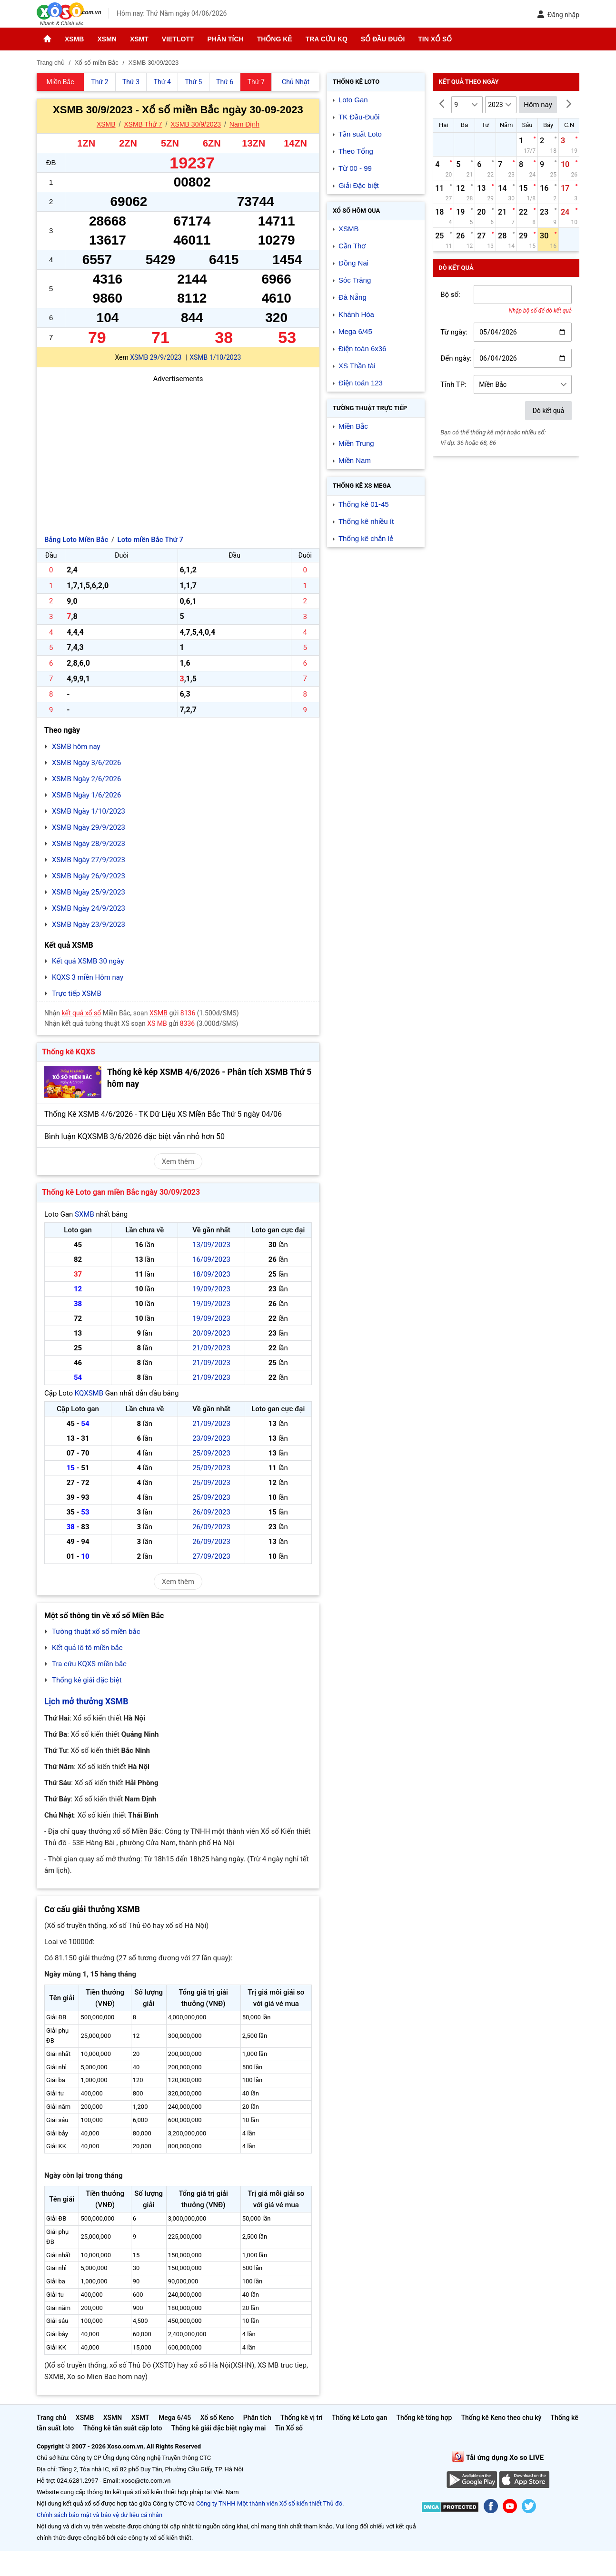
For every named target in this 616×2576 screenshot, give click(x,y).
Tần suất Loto (360, 134)
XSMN (106, 39)
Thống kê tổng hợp (424, 2417)
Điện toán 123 (360, 383)
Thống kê (274, 39)
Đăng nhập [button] (558, 14)
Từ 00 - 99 (355, 168)
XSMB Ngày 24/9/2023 (88, 908)
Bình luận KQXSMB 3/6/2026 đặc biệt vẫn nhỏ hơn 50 (134, 1136)
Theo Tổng (355, 151)
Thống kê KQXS (68, 1051)
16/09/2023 (211, 1259)
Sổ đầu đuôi (383, 39)
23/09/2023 (211, 1438)
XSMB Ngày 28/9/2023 (88, 843)
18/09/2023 (211, 1274)
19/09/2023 (211, 1289)
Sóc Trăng (354, 280)
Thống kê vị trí (301, 2417)
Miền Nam (354, 460)
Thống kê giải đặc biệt (87, 1680)
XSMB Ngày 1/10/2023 (88, 811)
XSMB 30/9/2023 (195, 124)
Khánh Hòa (356, 314)
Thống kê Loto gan (359, 2417)
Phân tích (225, 39)
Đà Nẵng (352, 297)
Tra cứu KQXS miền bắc (89, 1664)
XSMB (74, 39)
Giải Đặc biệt (358, 185)
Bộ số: (450, 294)
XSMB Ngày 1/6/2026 (86, 795)
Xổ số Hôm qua (356, 210)
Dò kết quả (548, 410)
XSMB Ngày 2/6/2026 (86, 779)
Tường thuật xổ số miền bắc (96, 1631)
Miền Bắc (353, 426)
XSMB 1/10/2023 (215, 357)
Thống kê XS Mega (362, 485)
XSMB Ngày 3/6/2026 (86, 762)
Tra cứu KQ (327, 39)
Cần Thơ (352, 246)
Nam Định (244, 124)
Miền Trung (356, 443)
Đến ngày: (456, 358)
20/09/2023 (211, 1333)
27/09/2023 (211, 1556)
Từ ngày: (453, 332)
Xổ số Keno (217, 2417)
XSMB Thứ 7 (143, 124)
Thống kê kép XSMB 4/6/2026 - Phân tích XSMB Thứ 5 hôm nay (209, 1078)
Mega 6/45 (355, 331)
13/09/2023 (211, 1244)
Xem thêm (178, 1161)
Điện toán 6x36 (362, 348)
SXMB (84, 1214)
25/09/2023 (211, 1453)
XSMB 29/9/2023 (155, 357)
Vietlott (178, 39)
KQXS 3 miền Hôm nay (87, 977)
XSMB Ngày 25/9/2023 (88, 892)
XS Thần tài (357, 366)
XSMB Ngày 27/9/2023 (88, 859)
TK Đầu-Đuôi (358, 117)
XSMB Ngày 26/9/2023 (88, 876)
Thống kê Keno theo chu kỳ (501, 2417)
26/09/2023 (211, 1512)
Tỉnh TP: (453, 384)
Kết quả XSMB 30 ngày (88, 961)
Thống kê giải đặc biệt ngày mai (218, 2428)
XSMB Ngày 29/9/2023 (88, 827)
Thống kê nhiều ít (366, 521)
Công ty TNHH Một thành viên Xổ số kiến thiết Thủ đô (269, 2503)
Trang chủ (51, 2417)
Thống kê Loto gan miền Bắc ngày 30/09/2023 (121, 1192)
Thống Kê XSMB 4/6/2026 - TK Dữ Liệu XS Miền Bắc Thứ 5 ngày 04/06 (163, 1114)
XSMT (139, 39)
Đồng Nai (353, 263)
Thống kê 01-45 (363, 504)
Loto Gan (353, 100)
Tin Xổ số (435, 39)
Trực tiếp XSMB (76, 993)
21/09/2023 (211, 1348)
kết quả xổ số (81, 1013)
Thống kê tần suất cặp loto (122, 2428)
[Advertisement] (178, 451)
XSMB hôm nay (76, 746)
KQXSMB (89, 1393)
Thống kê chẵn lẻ (365, 538)
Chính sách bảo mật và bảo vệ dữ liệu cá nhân (99, 2514)
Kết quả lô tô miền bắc (87, 1647)
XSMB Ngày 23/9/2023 (88, 924)
